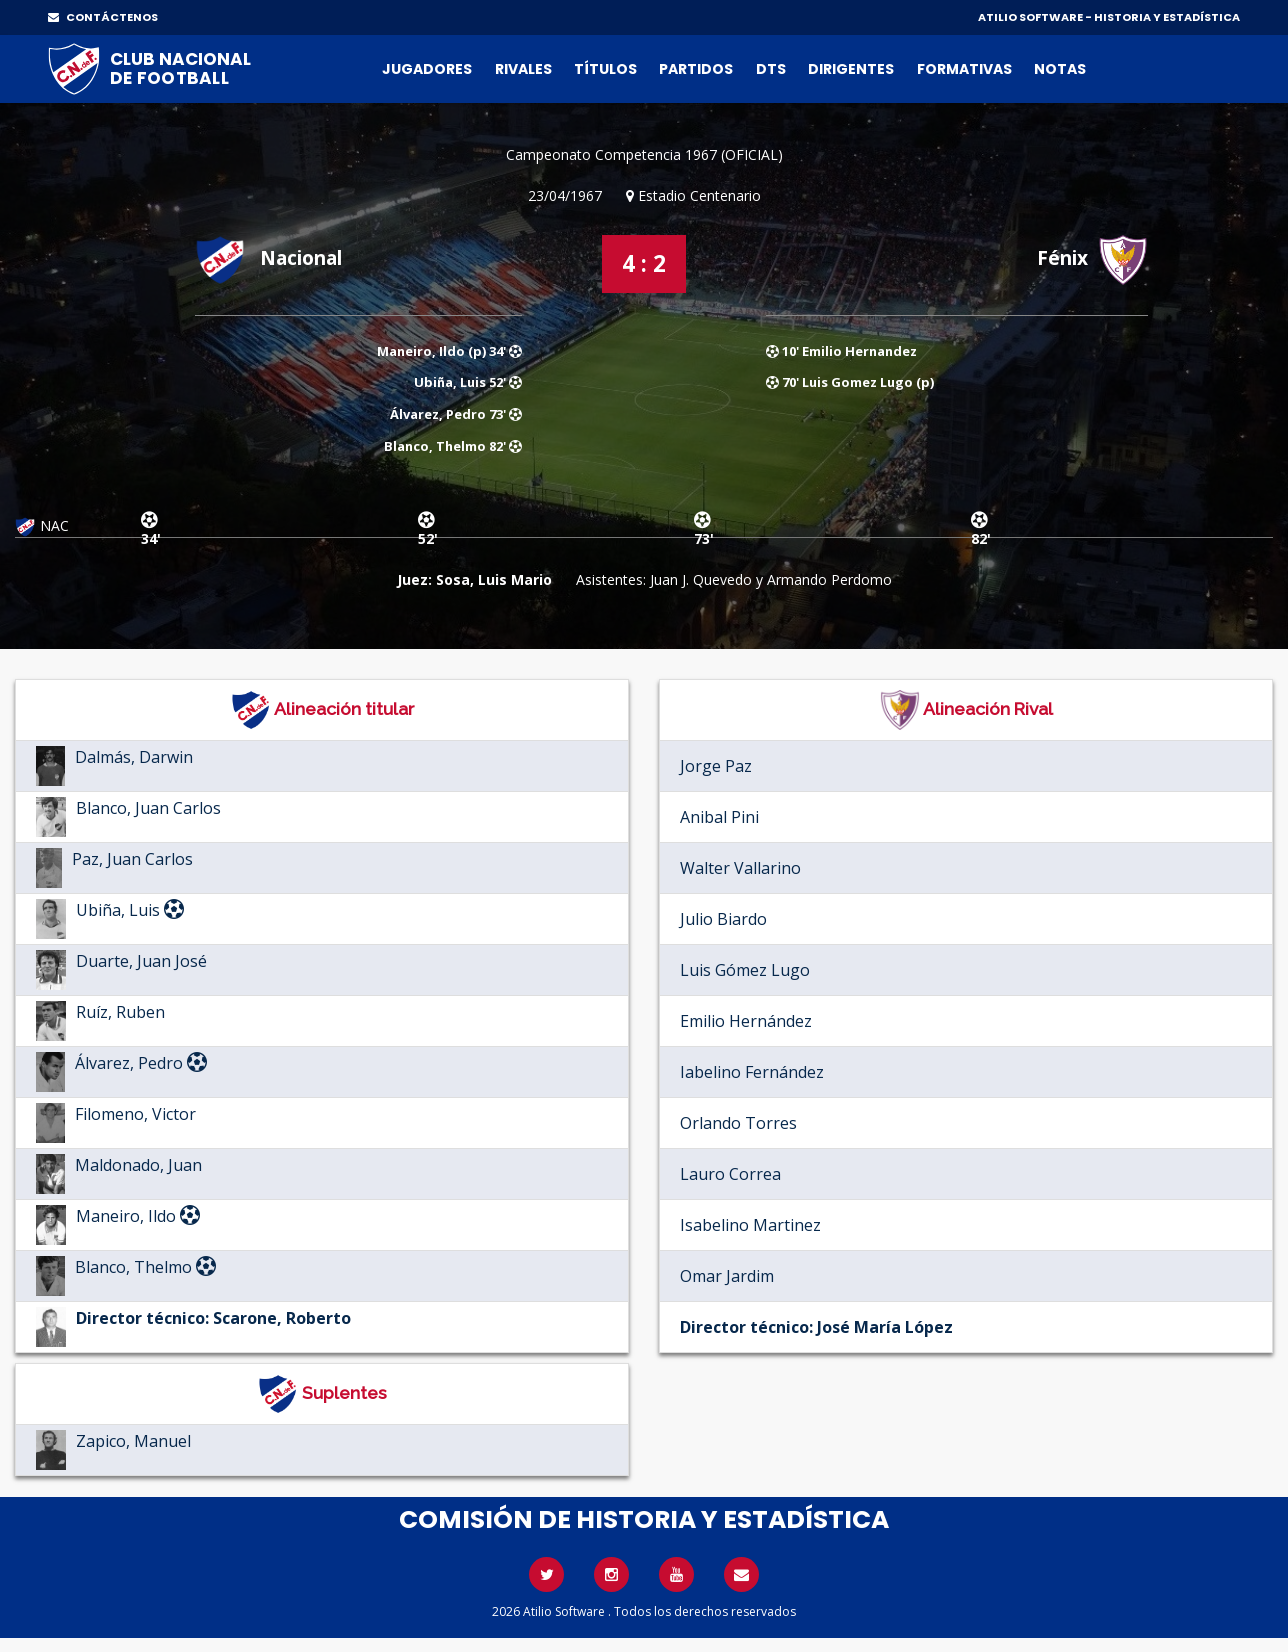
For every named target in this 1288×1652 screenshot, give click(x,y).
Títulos (605, 69)
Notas (1060, 69)
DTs (771, 69)
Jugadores (427, 69)
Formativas (964, 69)
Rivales (523, 69)
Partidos (696, 69)
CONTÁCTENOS (103, 17)
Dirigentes (851, 69)
